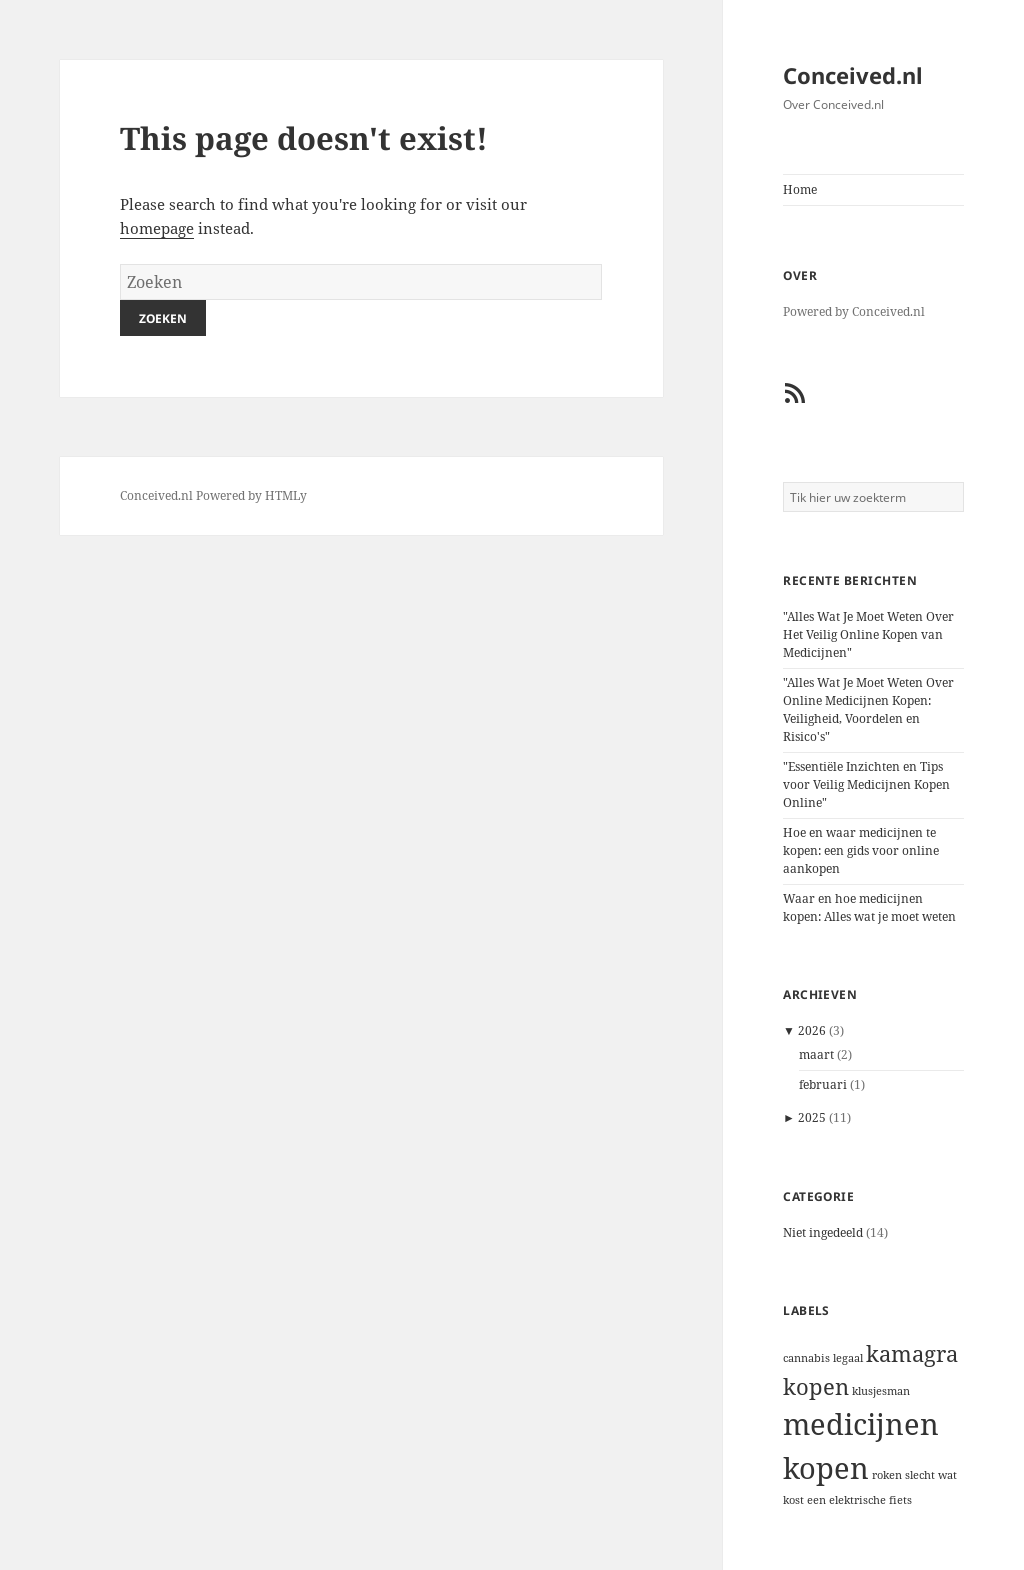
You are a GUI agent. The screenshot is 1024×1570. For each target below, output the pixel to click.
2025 (812, 1117)
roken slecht (903, 1475)
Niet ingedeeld (823, 1232)
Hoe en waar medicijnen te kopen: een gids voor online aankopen (861, 850)
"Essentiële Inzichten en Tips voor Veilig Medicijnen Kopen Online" (866, 784)
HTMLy (286, 495)
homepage (157, 228)
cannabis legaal (823, 1358)
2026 (812, 1030)
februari (823, 1084)
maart (816, 1054)
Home (800, 189)
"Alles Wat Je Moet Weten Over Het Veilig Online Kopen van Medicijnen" (868, 634)
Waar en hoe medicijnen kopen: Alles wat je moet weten (869, 907)
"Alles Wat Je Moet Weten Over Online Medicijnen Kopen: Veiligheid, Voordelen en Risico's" (868, 709)
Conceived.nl (853, 75)
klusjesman (881, 1391)
